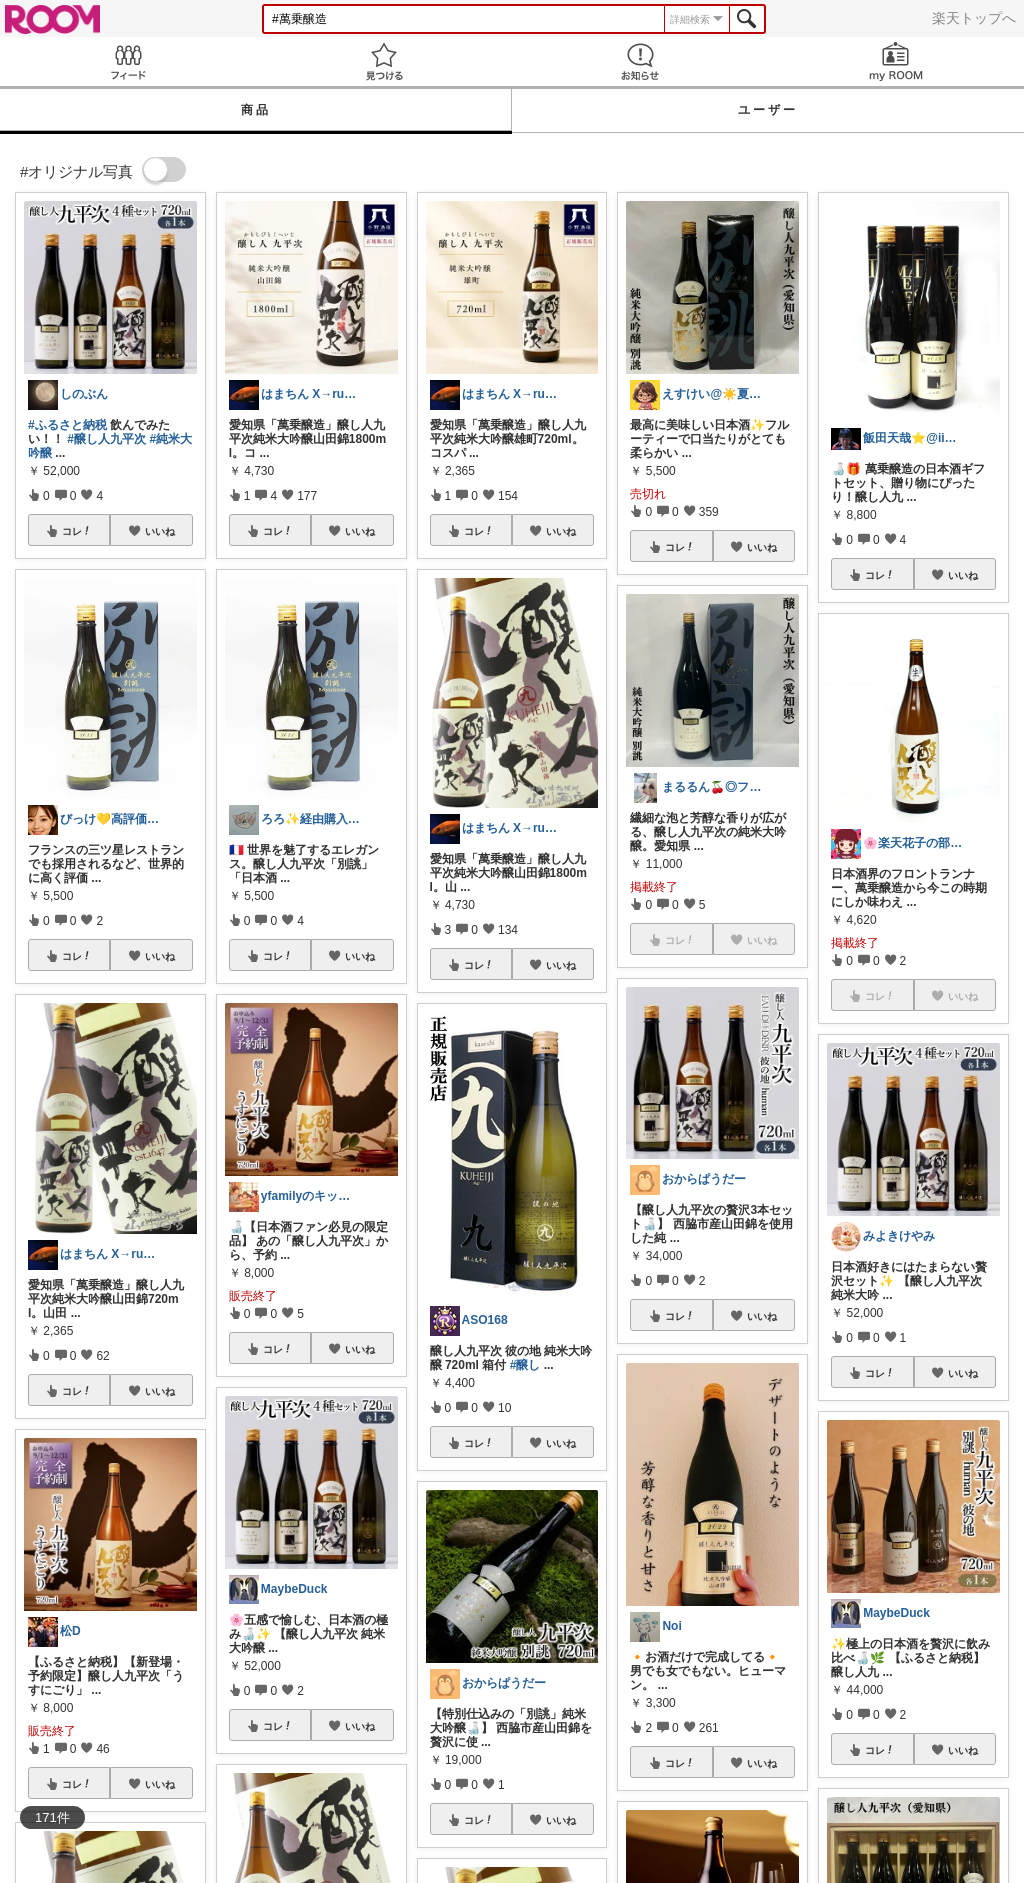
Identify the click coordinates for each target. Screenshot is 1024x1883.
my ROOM (896, 61)
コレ (77, 531)
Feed (128, 61)
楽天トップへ (974, 18)
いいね (160, 531)
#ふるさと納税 (67, 425)
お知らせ (640, 61)
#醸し (525, 1365)
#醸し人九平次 (106, 439)
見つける (384, 61)
